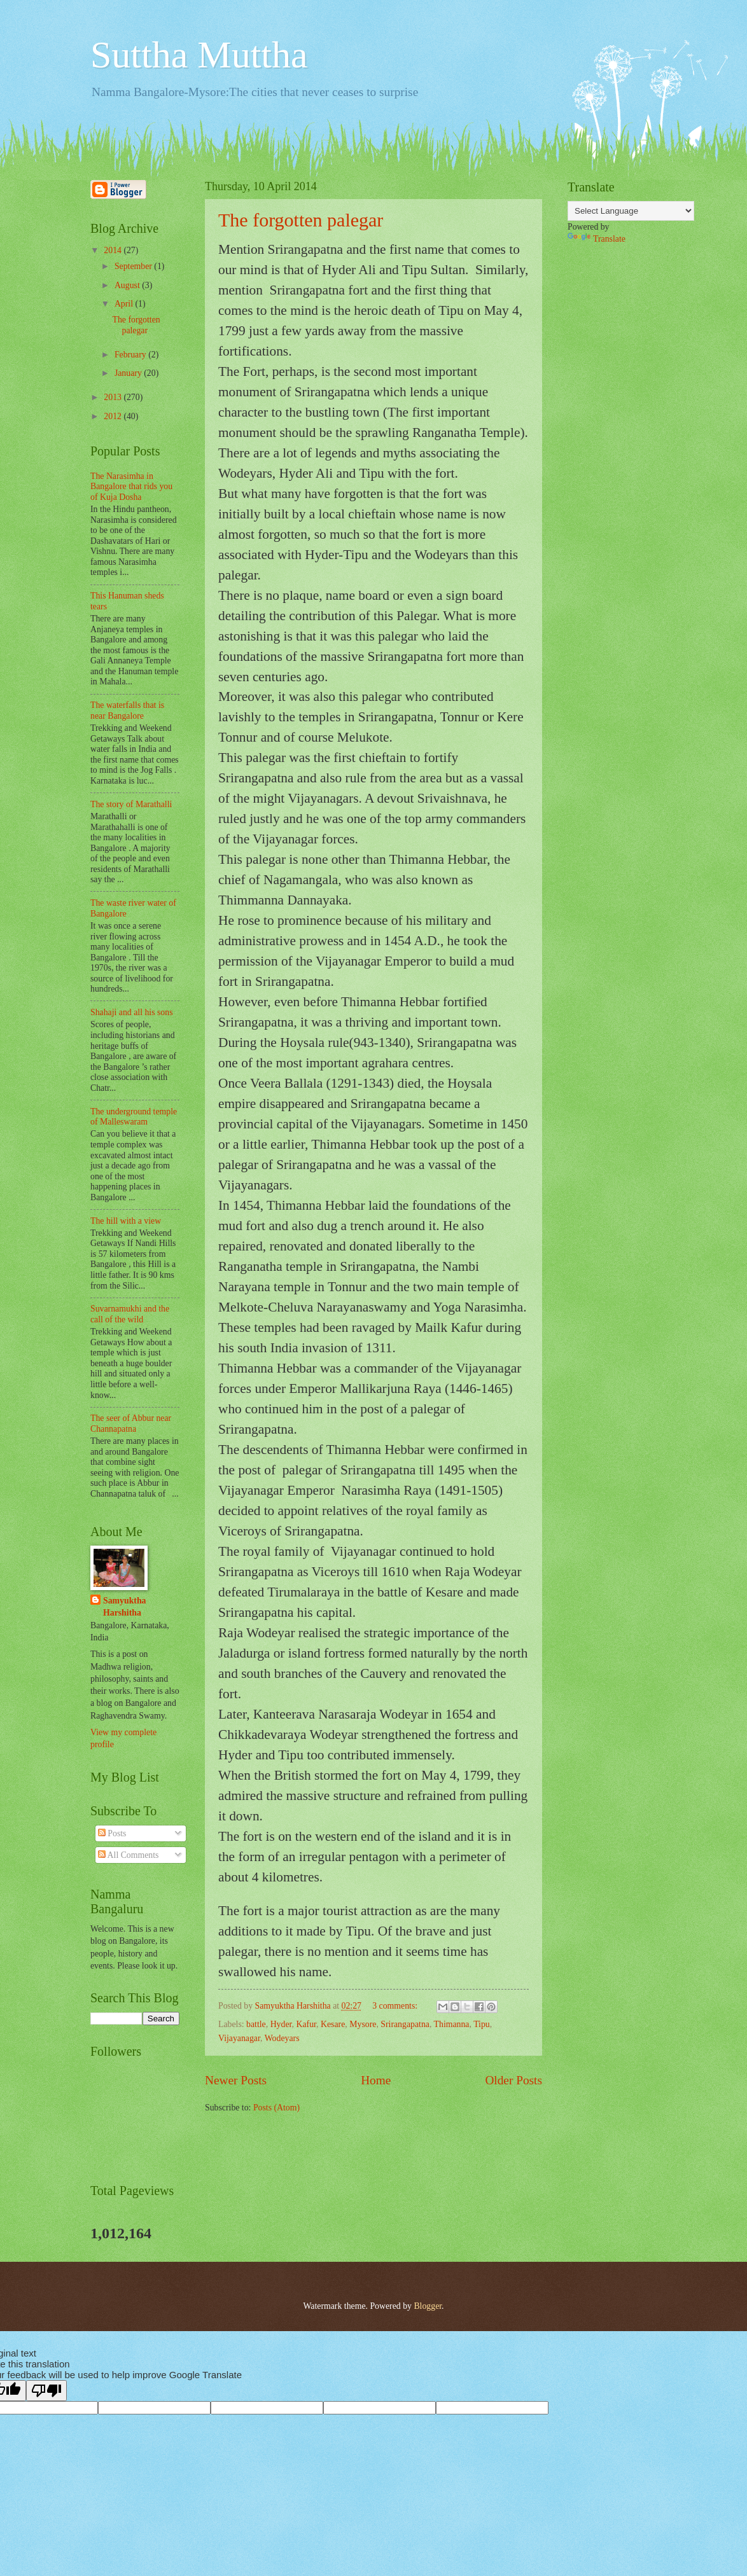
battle (256, 2024)
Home (376, 2080)
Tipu (481, 2024)
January (129, 373)
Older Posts (513, 2080)
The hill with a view (125, 1221)
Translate (596, 239)
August (128, 285)
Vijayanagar (239, 2038)
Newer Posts (236, 2080)
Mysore (362, 2024)
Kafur (306, 2024)
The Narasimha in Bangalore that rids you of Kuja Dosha (131, 486)
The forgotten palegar (300, 219)
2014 (113, 250)
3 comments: (395, 2006)
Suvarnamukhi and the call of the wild (129, 1314)
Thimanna (452, 2024)
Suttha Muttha (199, 55)
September (134, 266)
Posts (112, 1833)
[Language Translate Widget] (631, 211)
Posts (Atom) (276, 2107)
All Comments (128, 1855)
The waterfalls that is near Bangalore (127, 710)
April (125, 303)
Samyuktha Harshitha (124, 1606)
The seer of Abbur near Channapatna (130, 1423)
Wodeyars (282, 2038)
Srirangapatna (404, 2024)
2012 (113, 416)
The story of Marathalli (131, 804)
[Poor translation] (46, 2390)
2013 (113, 397)
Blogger (428, 2306)
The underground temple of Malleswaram (133, 1117)
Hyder (281, 2024)
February (131, 354)
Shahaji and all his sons (131, 1012)
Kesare (333, 2024)
